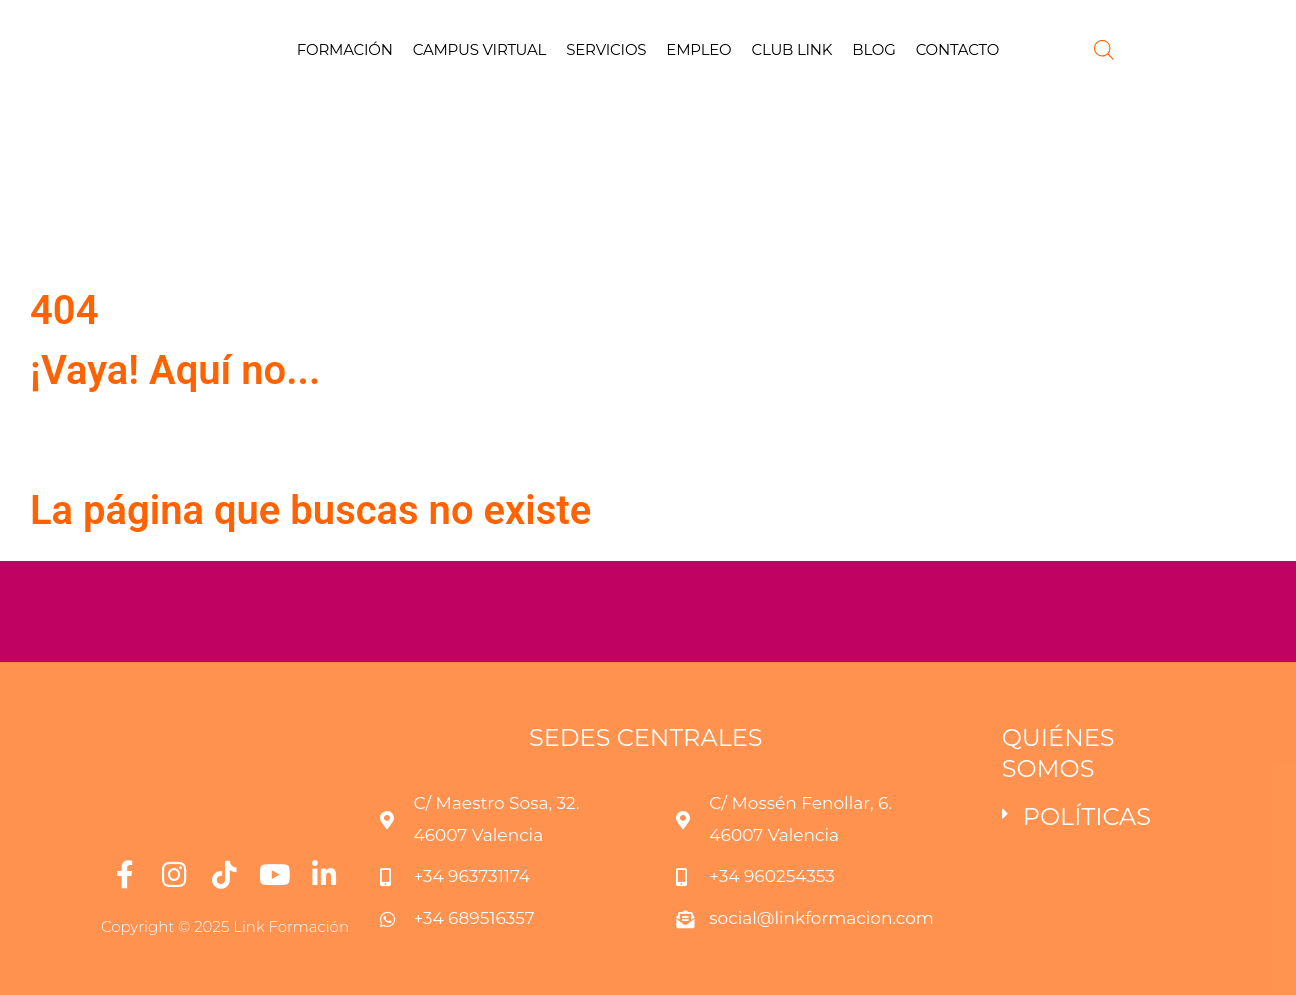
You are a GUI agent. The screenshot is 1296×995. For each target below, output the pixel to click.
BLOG (873, 49)
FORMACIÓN (345, 49)
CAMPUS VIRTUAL (480, 49)
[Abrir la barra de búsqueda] (1104, 50)
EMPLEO (698, 49)
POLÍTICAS (1087, 816)
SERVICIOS (606, 49)
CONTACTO (957, 49)
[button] (1097, 817)
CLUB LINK (792, 49)
